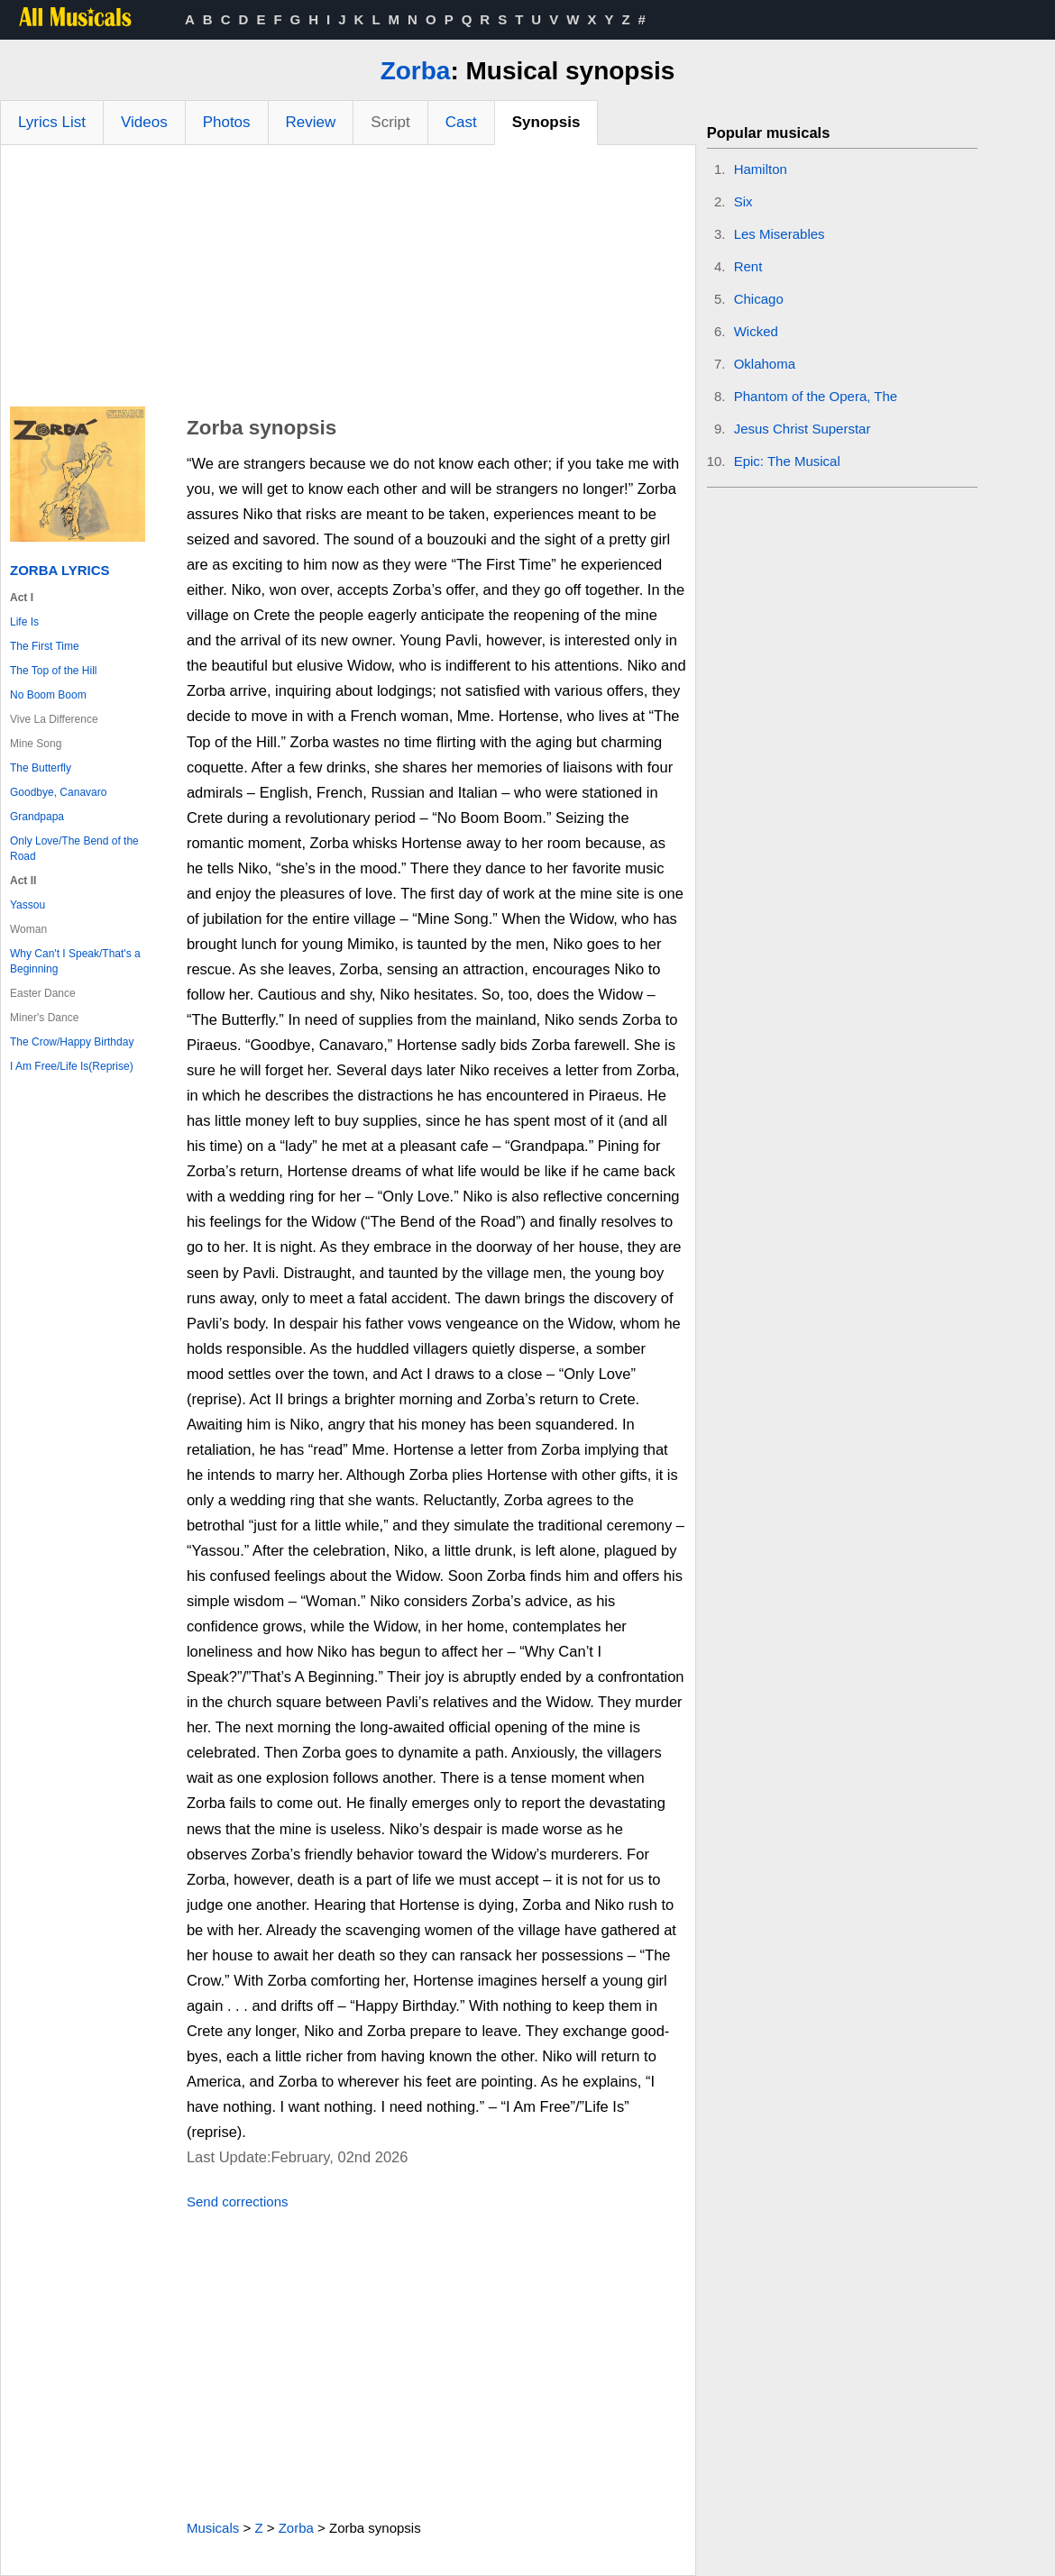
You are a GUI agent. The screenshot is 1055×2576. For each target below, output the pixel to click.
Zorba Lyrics (60, 570)
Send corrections (238, 2201)
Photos (227, 122)
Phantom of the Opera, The (816, 396)
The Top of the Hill (53, 670)
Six (743, 201)
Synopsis (546, 122)
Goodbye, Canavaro (58, 792)
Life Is (24, 622)
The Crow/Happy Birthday (71, 1042)
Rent (748, 266)
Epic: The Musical (787, 461)
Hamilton (760, 169)
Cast (461, 122)
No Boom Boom (48, 695)
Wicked (756, 331)
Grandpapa (37, 816)
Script (390, 122)
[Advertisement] (348, 280)
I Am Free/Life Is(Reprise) (71, 1066)
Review (311, 122)
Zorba (416, 71)
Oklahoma (764, 363)
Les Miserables (779, 234)
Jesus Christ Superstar (802, 428)
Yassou (27, 905)
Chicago (759, 298)
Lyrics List (52, 122)
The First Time (44, 646)
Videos (144, 122)
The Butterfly (40, 768)
